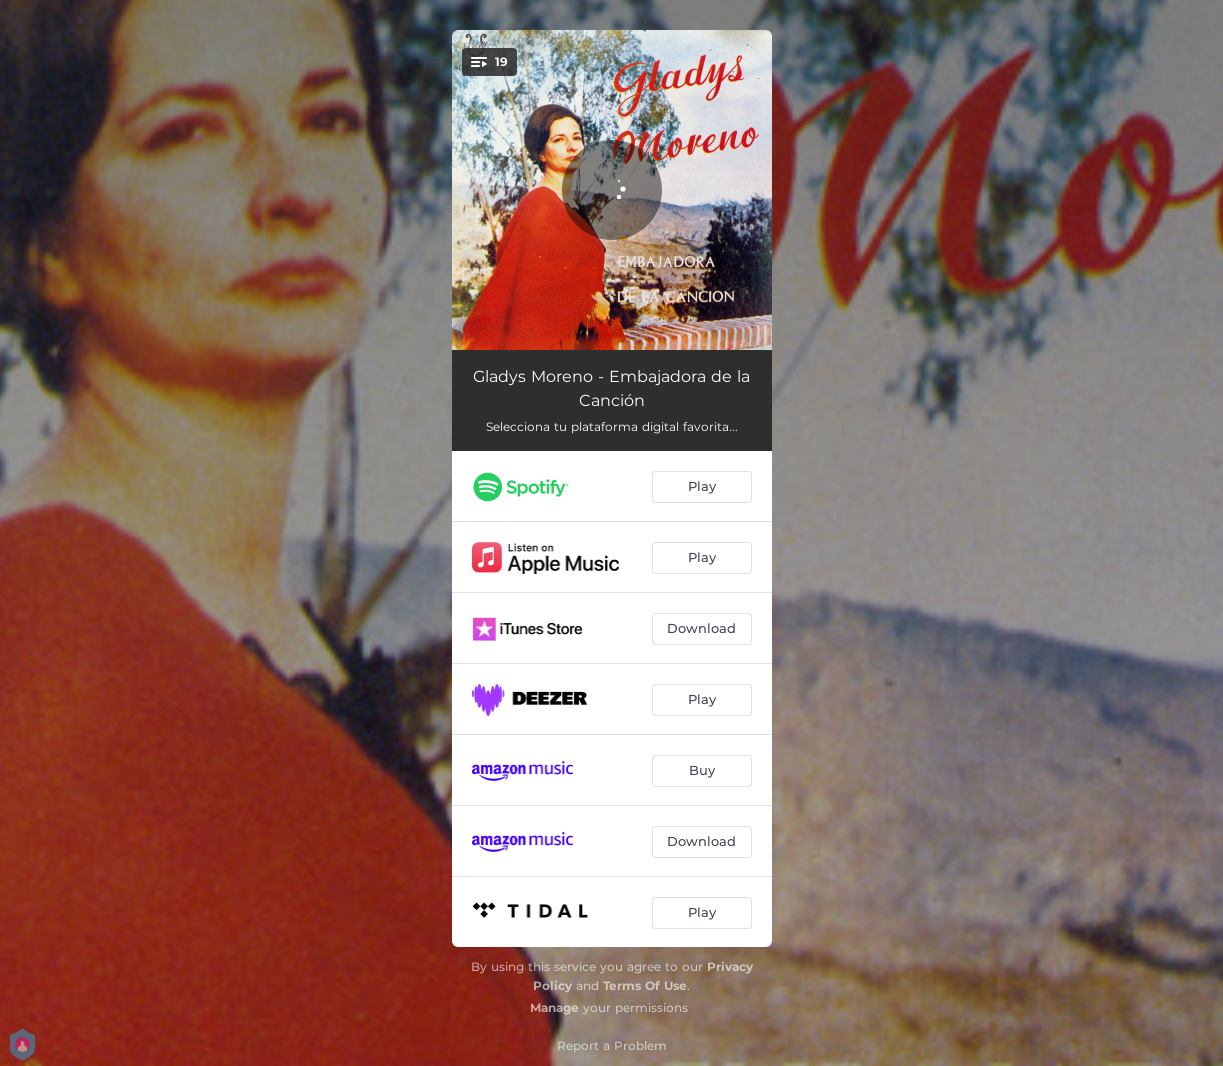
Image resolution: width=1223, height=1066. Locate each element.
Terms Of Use (645, 985)
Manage (554, 1007)
